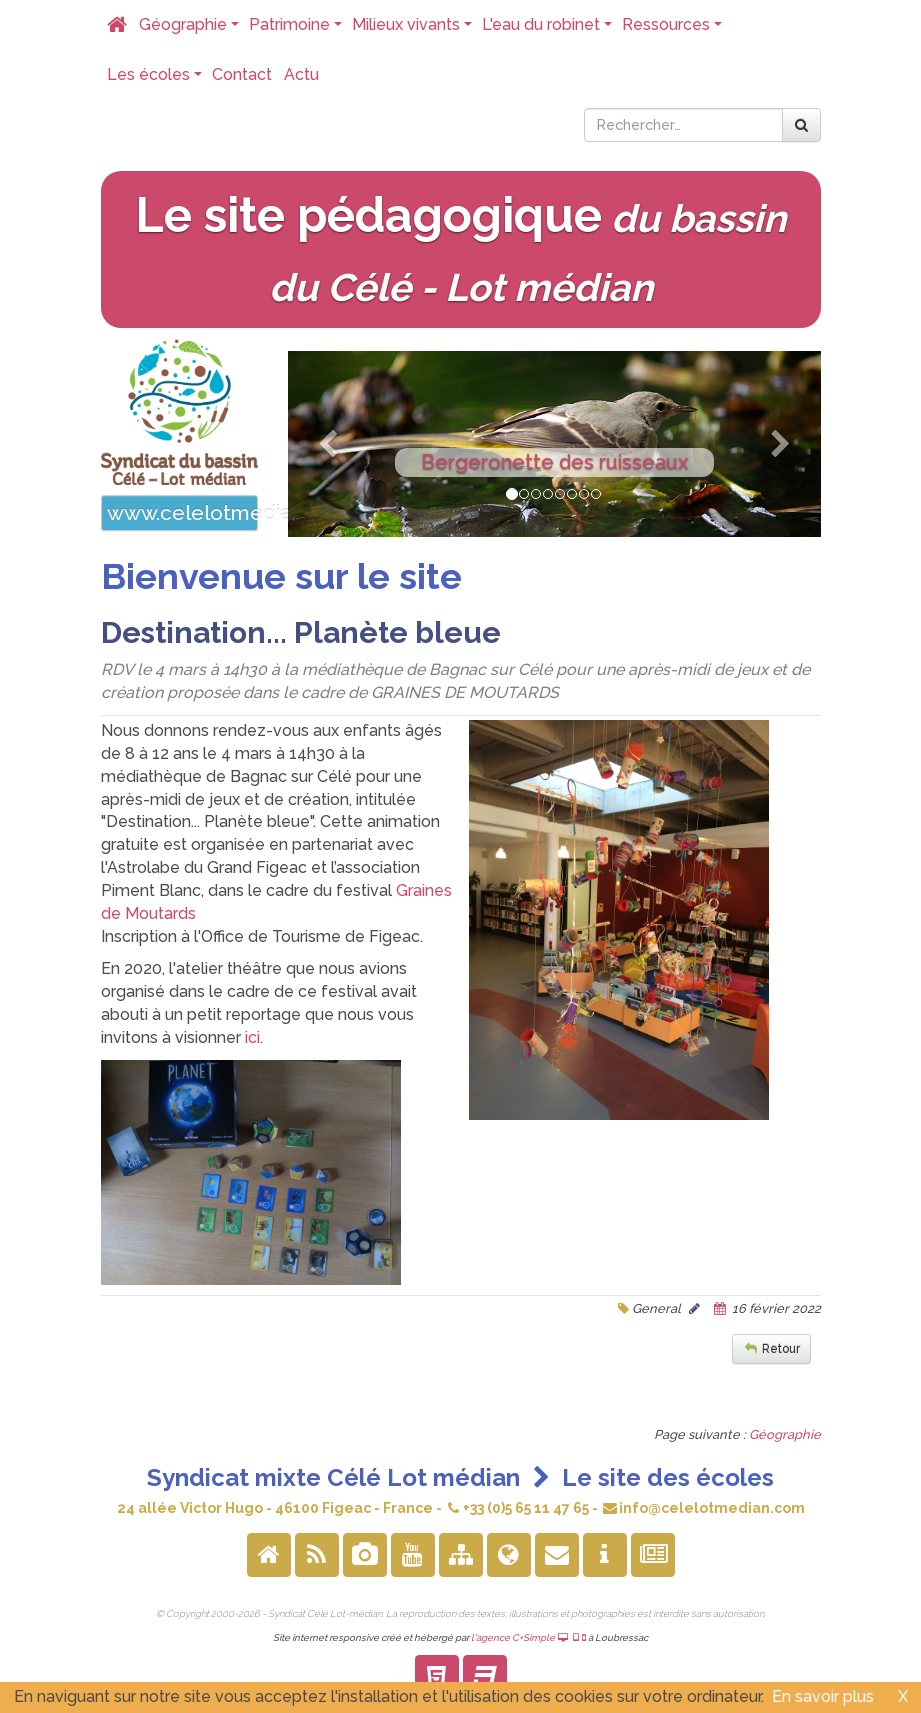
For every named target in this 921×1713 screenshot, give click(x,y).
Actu (301, 74)
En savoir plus (823, 1696)
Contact (242, 74)
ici (250, 1037)
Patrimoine (297, 30)
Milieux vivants (414, 30)
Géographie (191, 30)
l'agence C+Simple (528, 1637)
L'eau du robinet (549, 30)
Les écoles (156, 80)
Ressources (674, 30)
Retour (781, 1349)
